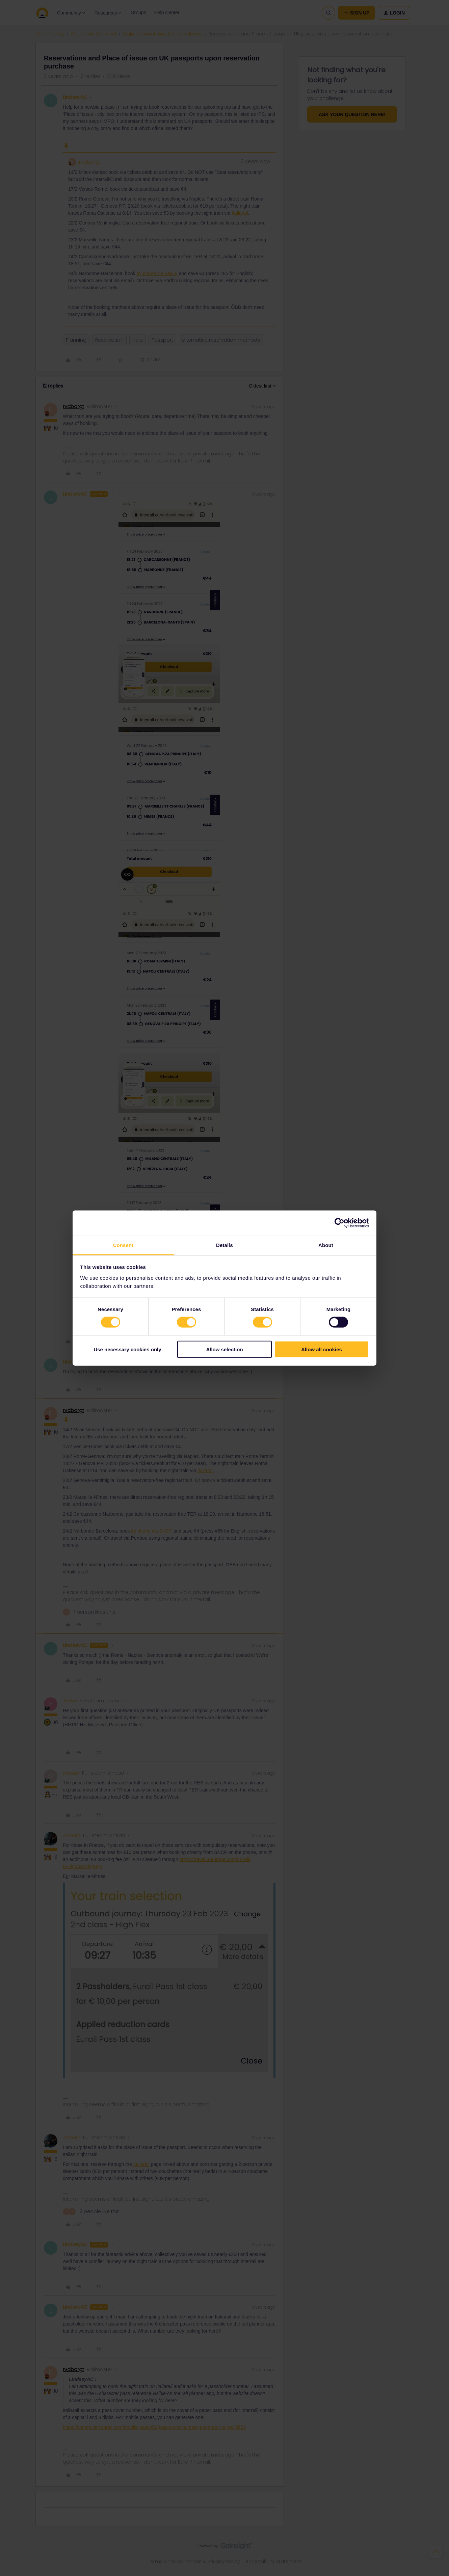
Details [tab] (224, 1245)
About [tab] (325, 1245)
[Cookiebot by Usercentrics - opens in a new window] (339, 1223)
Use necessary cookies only (127, 1349)
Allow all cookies (321, 1349)
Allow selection (224, 1349)
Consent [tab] (123, 1245)
